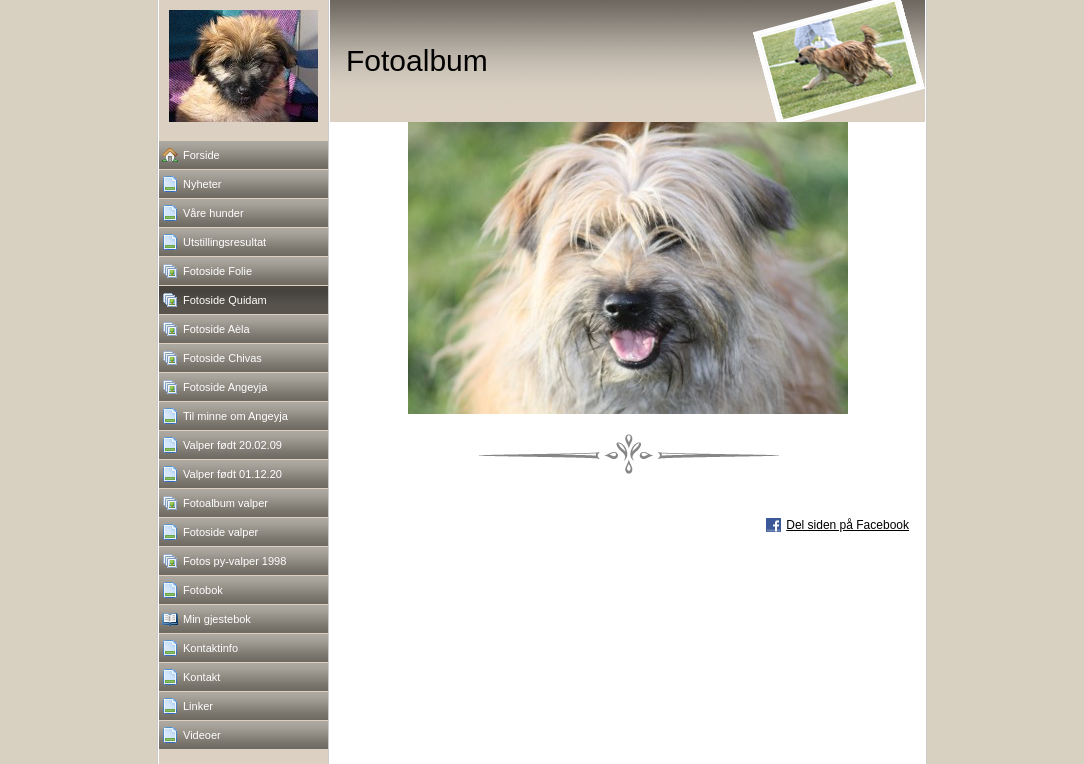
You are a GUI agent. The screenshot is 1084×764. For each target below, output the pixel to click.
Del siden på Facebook (847, 525)
